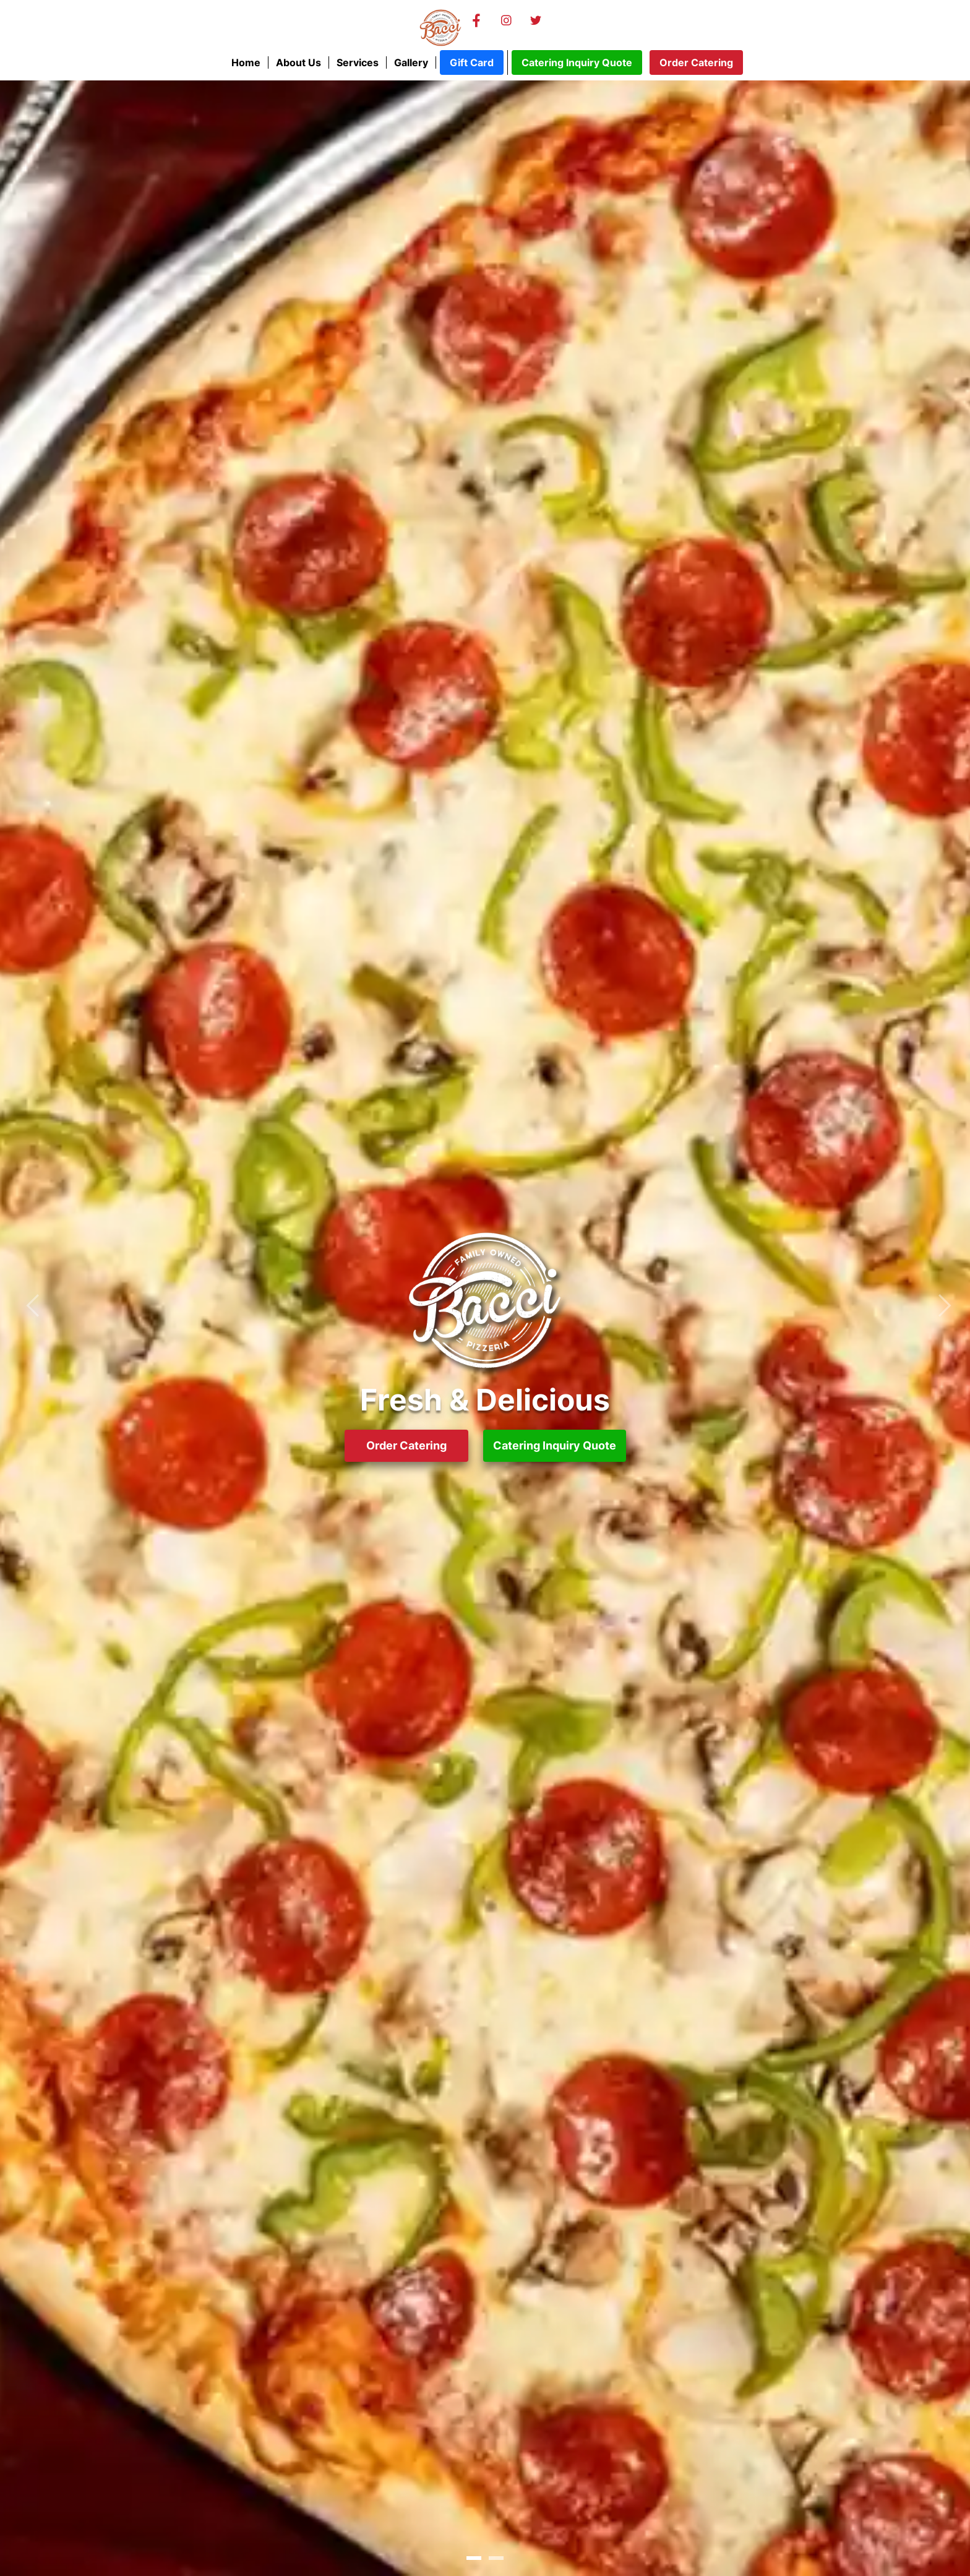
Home (245, 62)
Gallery (411, 62)
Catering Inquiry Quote (576, 62)
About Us (298, 62)
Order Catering (696, 62)
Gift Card (472, 62)
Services (358, 62)
